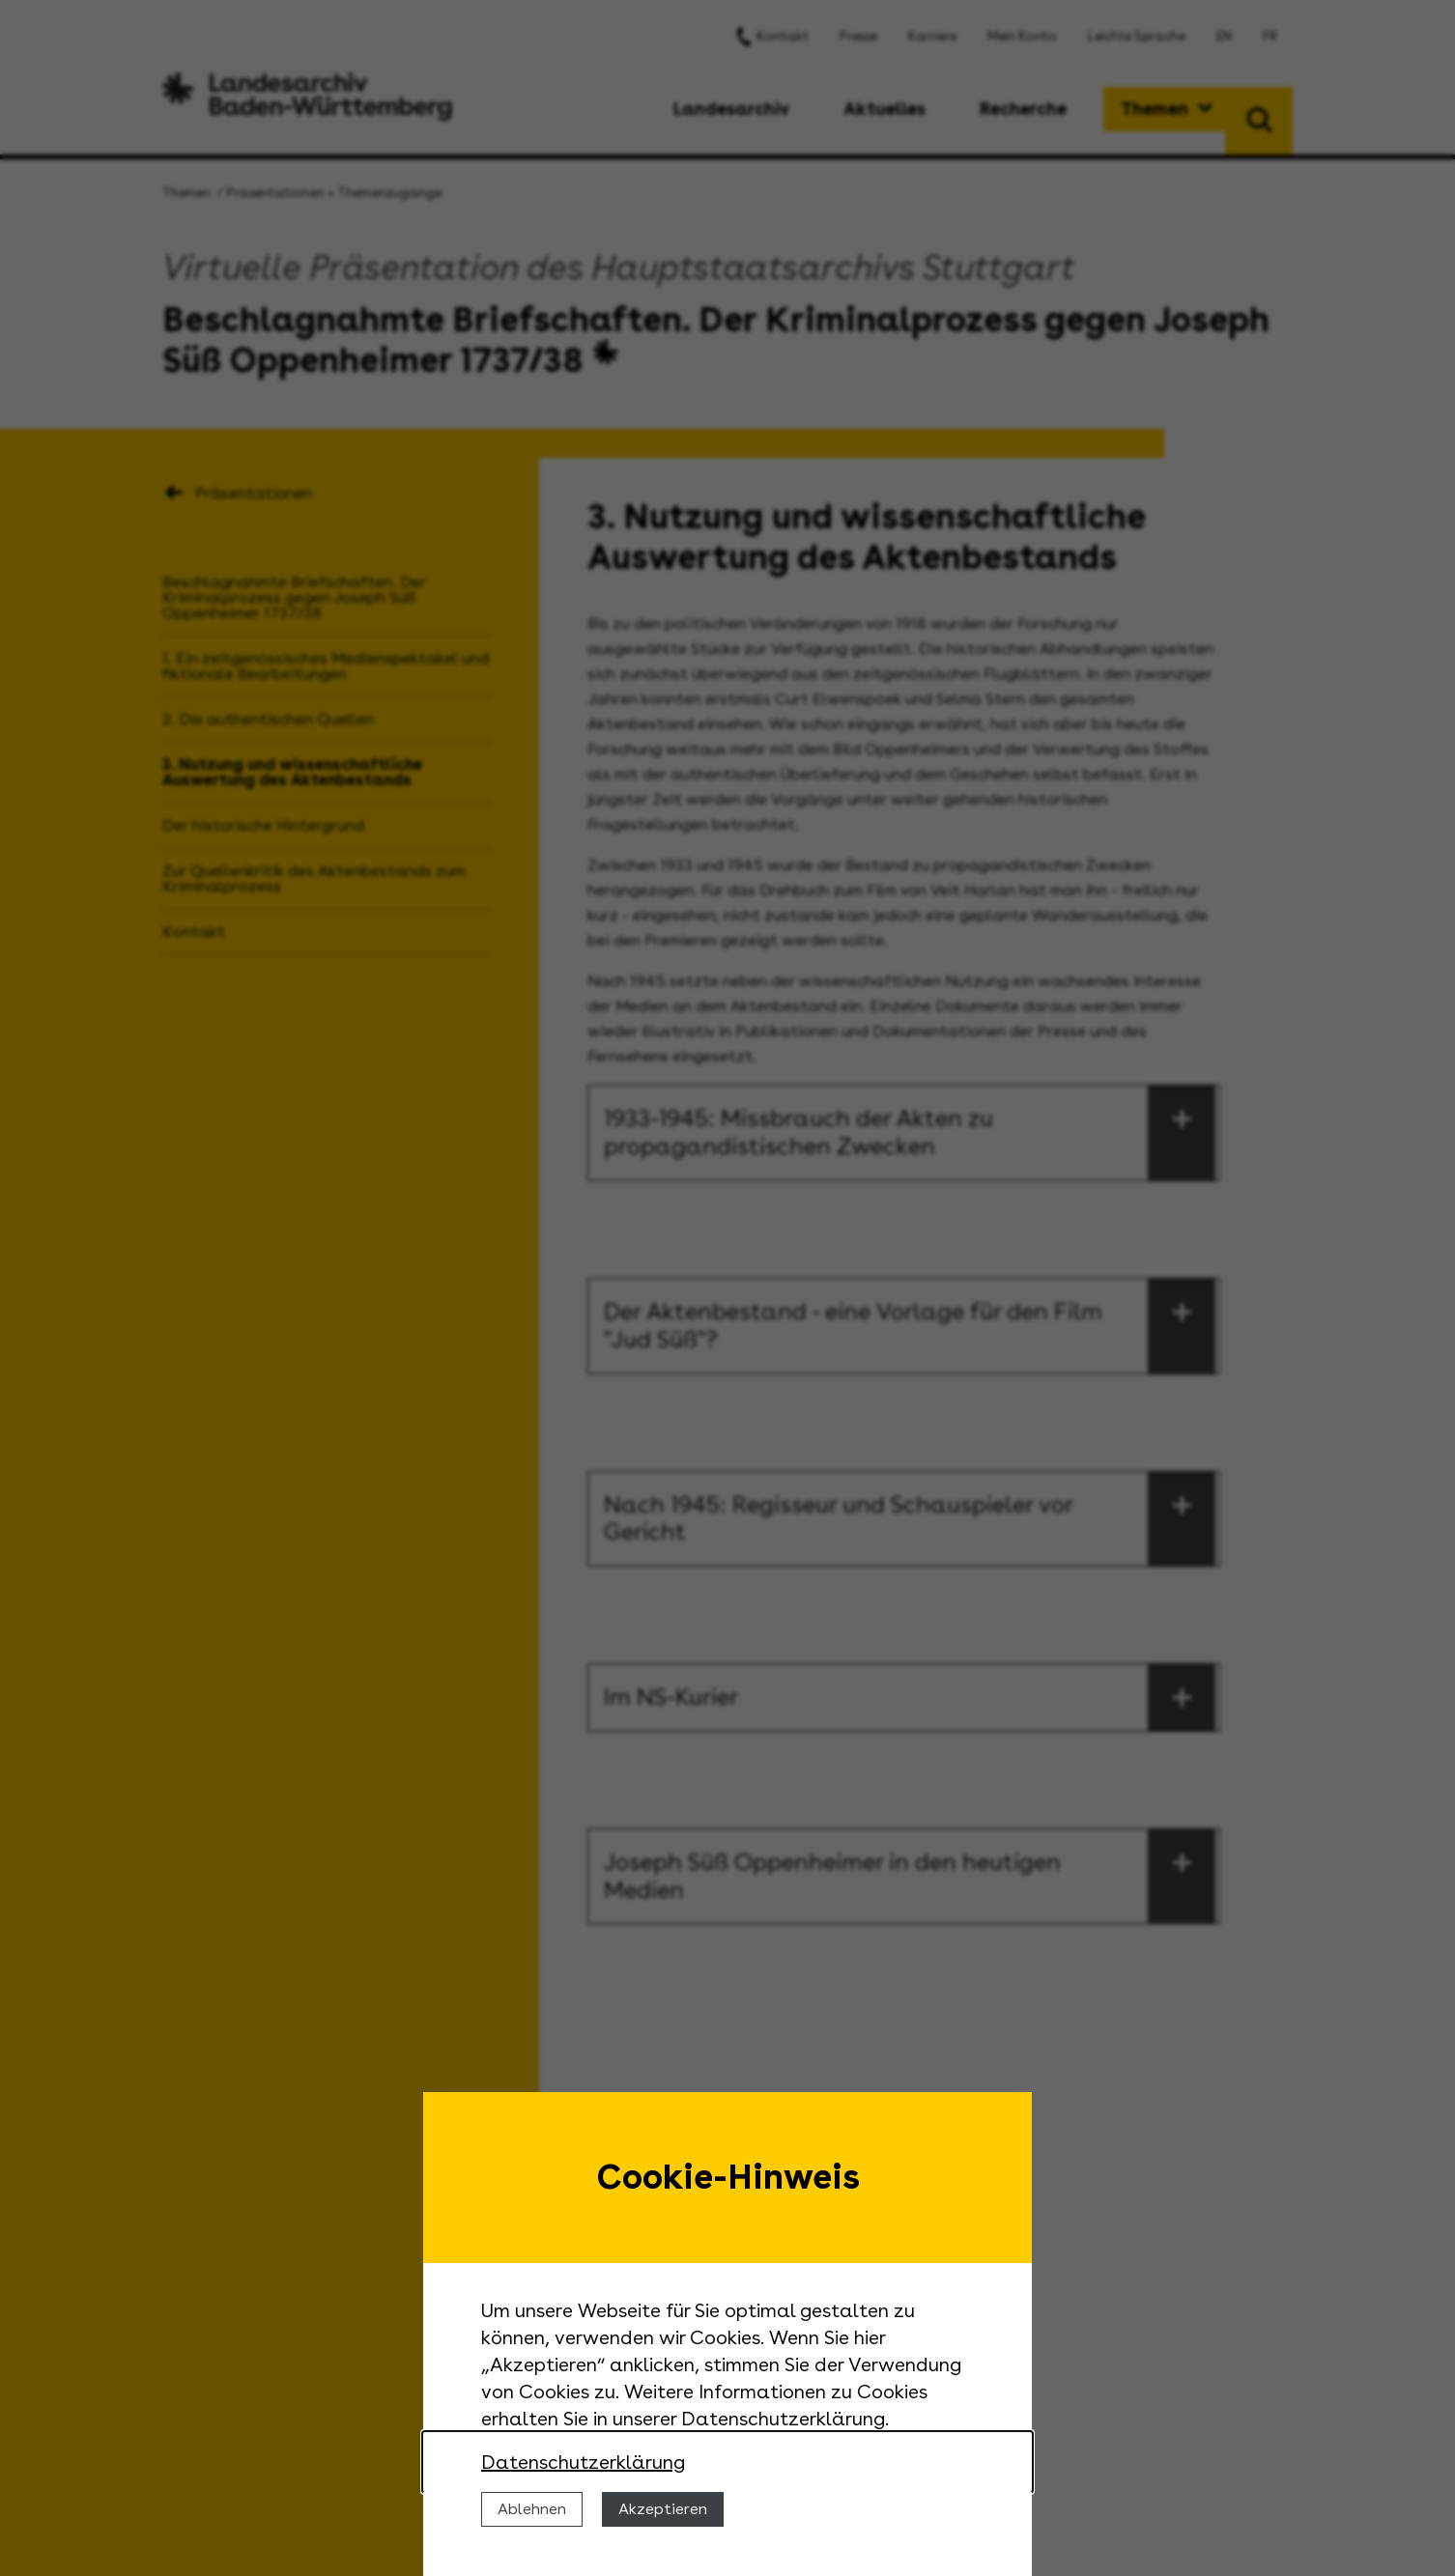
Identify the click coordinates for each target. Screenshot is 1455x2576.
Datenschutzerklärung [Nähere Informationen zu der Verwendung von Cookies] (583, 2462)
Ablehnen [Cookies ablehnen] (532, 2509)
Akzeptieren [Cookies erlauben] (662, 2509)
